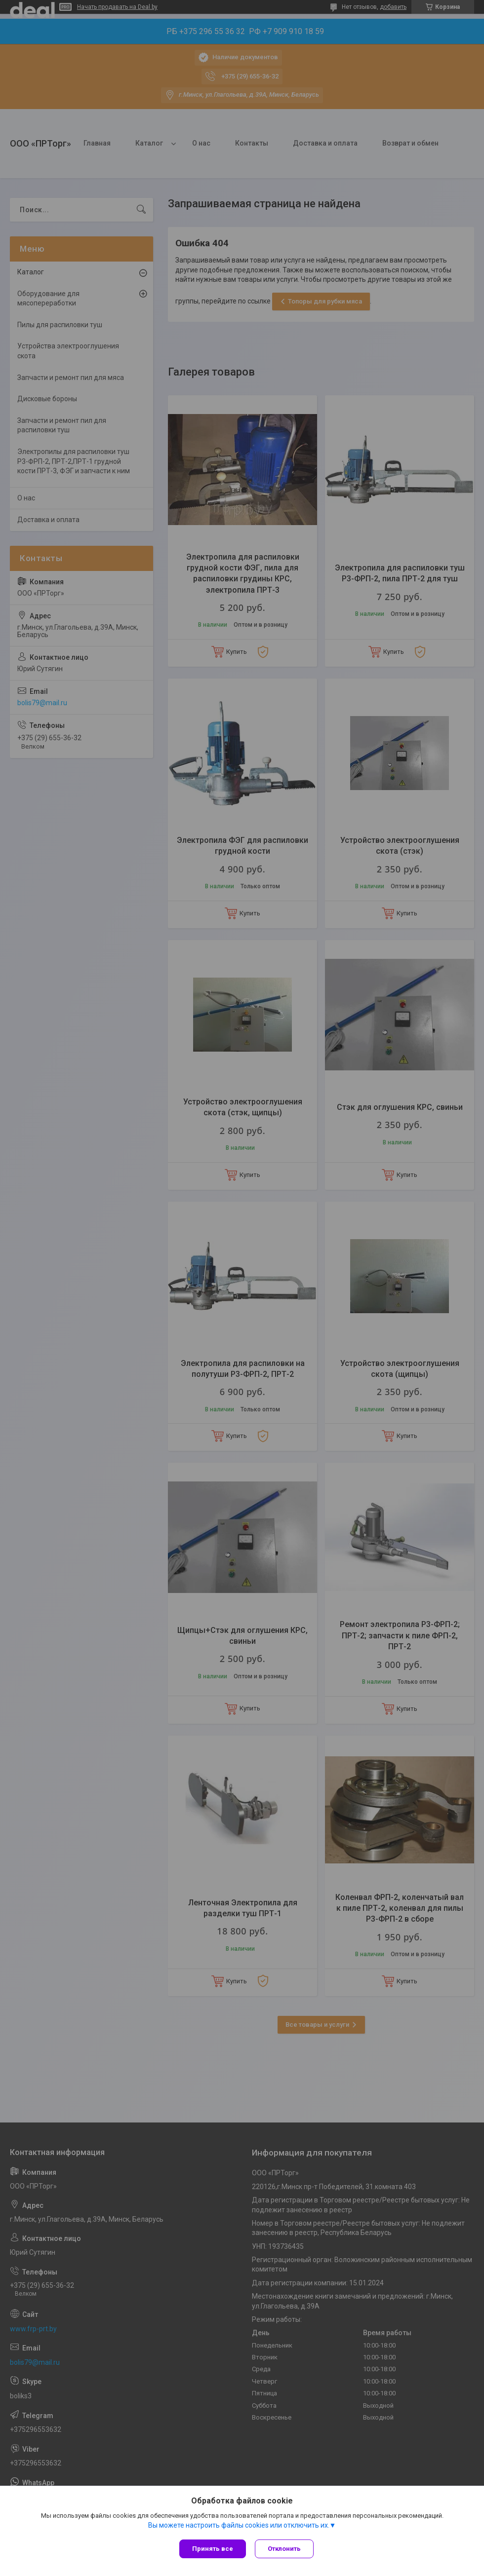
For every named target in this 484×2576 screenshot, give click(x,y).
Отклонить (285, 2548)
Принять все (212, 2548)
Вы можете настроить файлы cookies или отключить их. (238, 2526)
